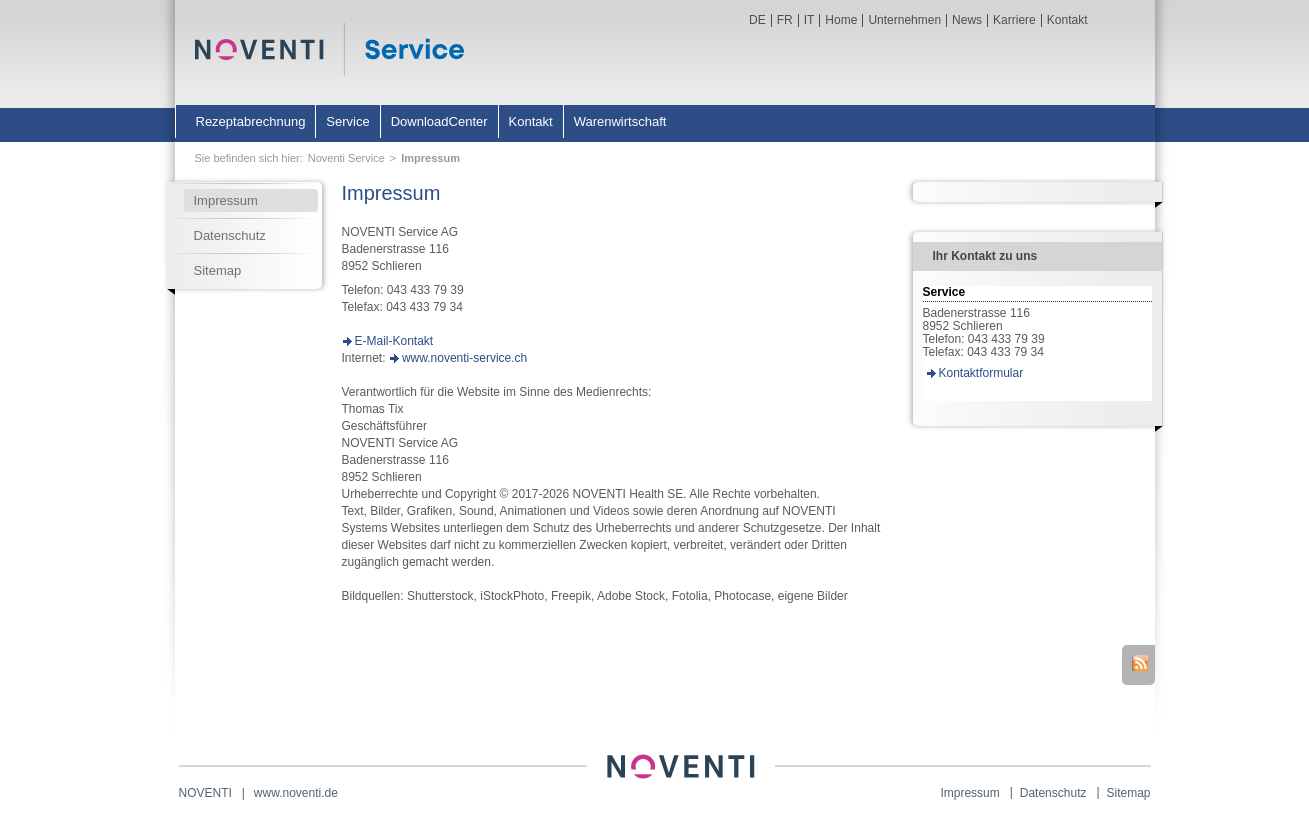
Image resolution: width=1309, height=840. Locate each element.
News (967, 20)
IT (809, 20)
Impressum (430, 158)
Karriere (1014, 20)
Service (347, 121)
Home (841, 20)
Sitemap (218, 270)
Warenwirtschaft (620, 121)
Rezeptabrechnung (251, 121)
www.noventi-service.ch (464, 358)
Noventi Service (346, 158)
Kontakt (1067, 20)
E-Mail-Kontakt (394, 341)
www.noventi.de (296, 793)
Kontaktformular (981, 373)
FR (785, 20)
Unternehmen (904, 20)
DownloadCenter (439, 121)
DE (757, 20)
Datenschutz (230, 235)
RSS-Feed (1140, 663)
